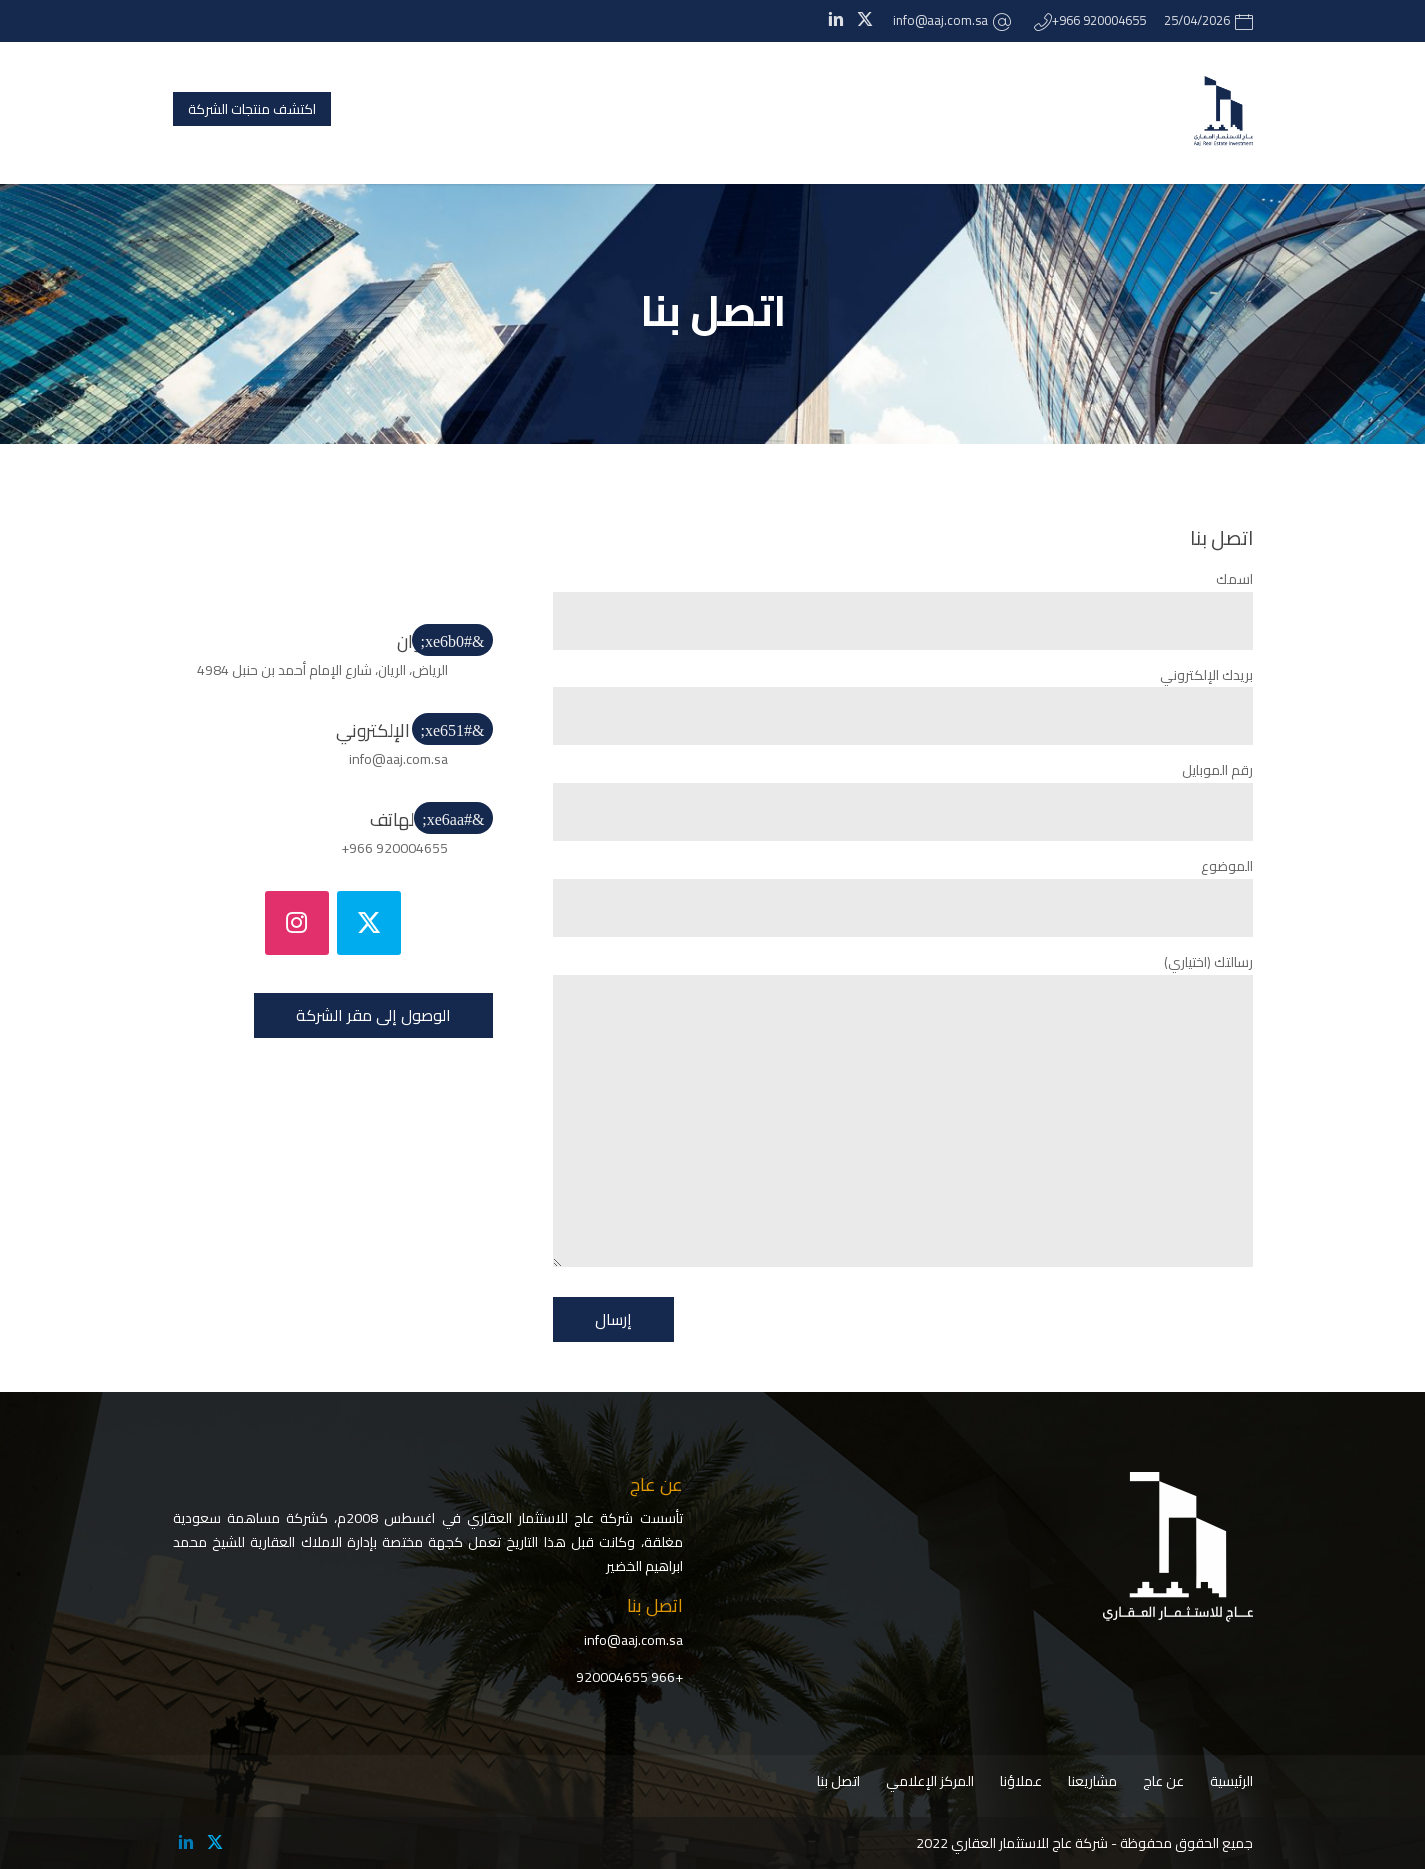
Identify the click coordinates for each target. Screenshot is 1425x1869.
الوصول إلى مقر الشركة (373, 1015)
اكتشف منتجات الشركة (252, 109)
